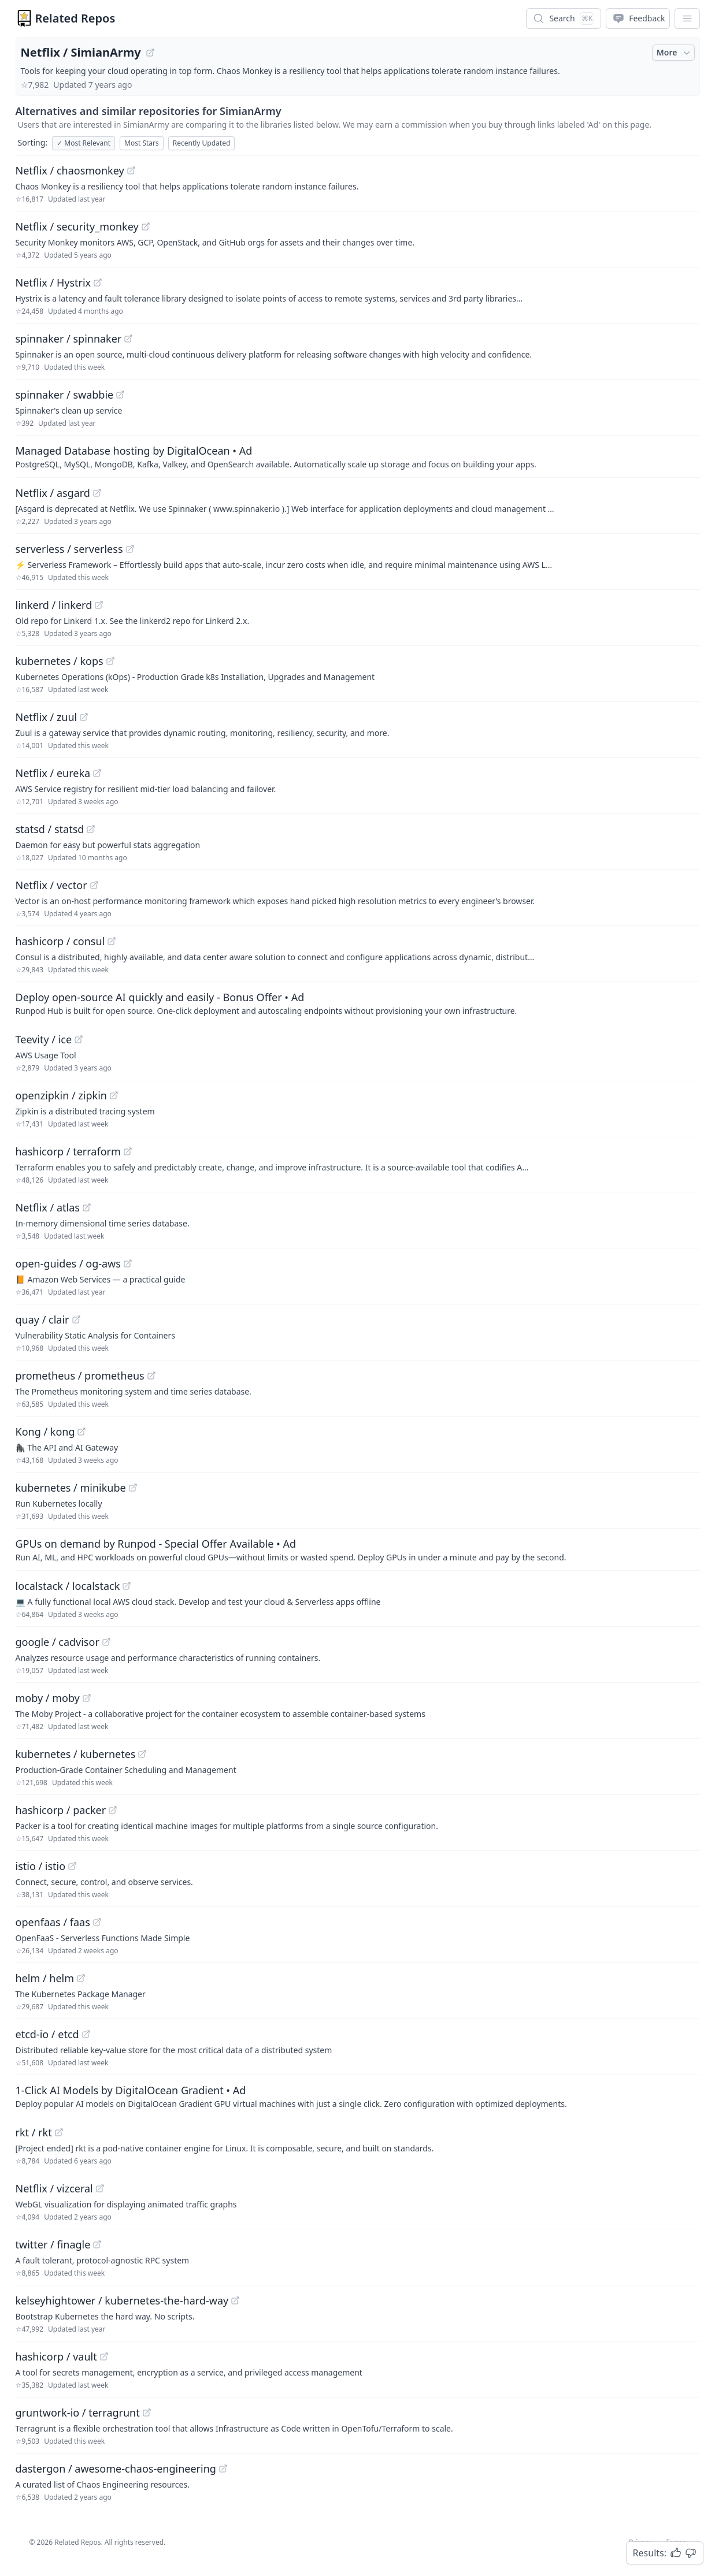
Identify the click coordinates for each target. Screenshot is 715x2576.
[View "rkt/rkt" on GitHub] (59, 2132)
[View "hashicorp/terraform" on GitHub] (127, 1151)
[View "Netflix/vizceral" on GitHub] (100, 2188)
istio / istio (41, 1866)
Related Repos (75, 18)
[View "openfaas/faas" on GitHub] (97, 1922)
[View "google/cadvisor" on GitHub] (106, 1641)
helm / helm (45, 1978)
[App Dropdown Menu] (687, 18)
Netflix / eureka (53, 773)
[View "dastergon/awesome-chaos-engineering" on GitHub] (223, 2468)
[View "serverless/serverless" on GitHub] (130, 548)
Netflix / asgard (53, 493)
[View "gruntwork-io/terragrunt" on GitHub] (146, 2412)
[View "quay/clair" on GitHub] (76, 1319)
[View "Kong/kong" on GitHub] (81, 1431)
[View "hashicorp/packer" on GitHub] (112, 1810)
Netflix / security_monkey (77, 226)
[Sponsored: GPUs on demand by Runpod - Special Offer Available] (358, 1549)
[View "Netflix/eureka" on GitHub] (97, 773)
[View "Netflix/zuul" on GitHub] (83, 717)
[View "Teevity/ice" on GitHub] (78, 1039)
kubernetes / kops (59, 661)
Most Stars (141, 143)
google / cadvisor (57, 1642)
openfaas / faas (53, 1922)
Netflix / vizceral (54, 2188)
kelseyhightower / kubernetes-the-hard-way (122, 2300)
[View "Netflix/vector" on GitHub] (94, 885)
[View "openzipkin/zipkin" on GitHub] (113, 1095)
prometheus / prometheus (80, 1375)
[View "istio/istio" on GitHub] (72, 1866)
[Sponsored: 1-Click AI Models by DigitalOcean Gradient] (358, 2096)
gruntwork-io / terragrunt (78, 2412)
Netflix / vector (51, 885)
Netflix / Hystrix (53, 282)
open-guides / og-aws (68, 1263)
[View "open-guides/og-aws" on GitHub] (127, 1263)
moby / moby (48, 1698)
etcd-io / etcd (47, 2034)
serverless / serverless (69, 549)
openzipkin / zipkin (61, 1095)
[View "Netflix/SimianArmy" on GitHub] (150, 52)
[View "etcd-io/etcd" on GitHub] (86, 2034)
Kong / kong (45, 1431)
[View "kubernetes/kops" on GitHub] (110, 661)
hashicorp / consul (60, 941)
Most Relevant (83, 143)
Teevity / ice (44, 1039)
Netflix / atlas (48, 1207)
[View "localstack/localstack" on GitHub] (126, 1585)
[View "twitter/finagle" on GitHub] (97, 2244)
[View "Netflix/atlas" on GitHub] (86, 1207)
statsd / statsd (50, 829)
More (674, 52)
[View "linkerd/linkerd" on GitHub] (98, 604)
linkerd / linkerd (54, 605)
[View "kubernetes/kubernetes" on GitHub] (142, 1754)
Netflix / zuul (46, 717)
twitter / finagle (53, 2244)
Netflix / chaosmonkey (70, 170)
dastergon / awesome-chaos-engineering (116, 2468)
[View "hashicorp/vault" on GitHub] (104, 2356)
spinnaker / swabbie (65, 395)
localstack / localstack (68, 1586)
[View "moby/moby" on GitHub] (86, 1698)
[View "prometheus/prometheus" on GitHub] (151, 1375)
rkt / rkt (34, 2132)
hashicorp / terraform (68, 1151)
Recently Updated (202, 143)
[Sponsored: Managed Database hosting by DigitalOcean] (358, 456)
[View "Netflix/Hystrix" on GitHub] (97, 282)
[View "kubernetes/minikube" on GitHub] (133, 1487)
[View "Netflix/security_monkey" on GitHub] (145, 226)
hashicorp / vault (56, 2356)
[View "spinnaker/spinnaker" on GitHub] (128, 338)
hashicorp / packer (61, 1810)
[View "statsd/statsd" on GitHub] (90, 829)
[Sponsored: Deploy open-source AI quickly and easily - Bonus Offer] (358, 1003)
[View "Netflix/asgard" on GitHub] (97, 492)
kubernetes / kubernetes (76, 1754)
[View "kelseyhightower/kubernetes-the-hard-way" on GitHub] (235, 2300)
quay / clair (42, 1319)
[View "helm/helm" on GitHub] (81, 1978)
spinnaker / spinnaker (69, 338)
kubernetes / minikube (71, 1488)
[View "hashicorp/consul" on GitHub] (111, 941)
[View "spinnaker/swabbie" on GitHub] (120, 394)
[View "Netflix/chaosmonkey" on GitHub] (131, 170)
